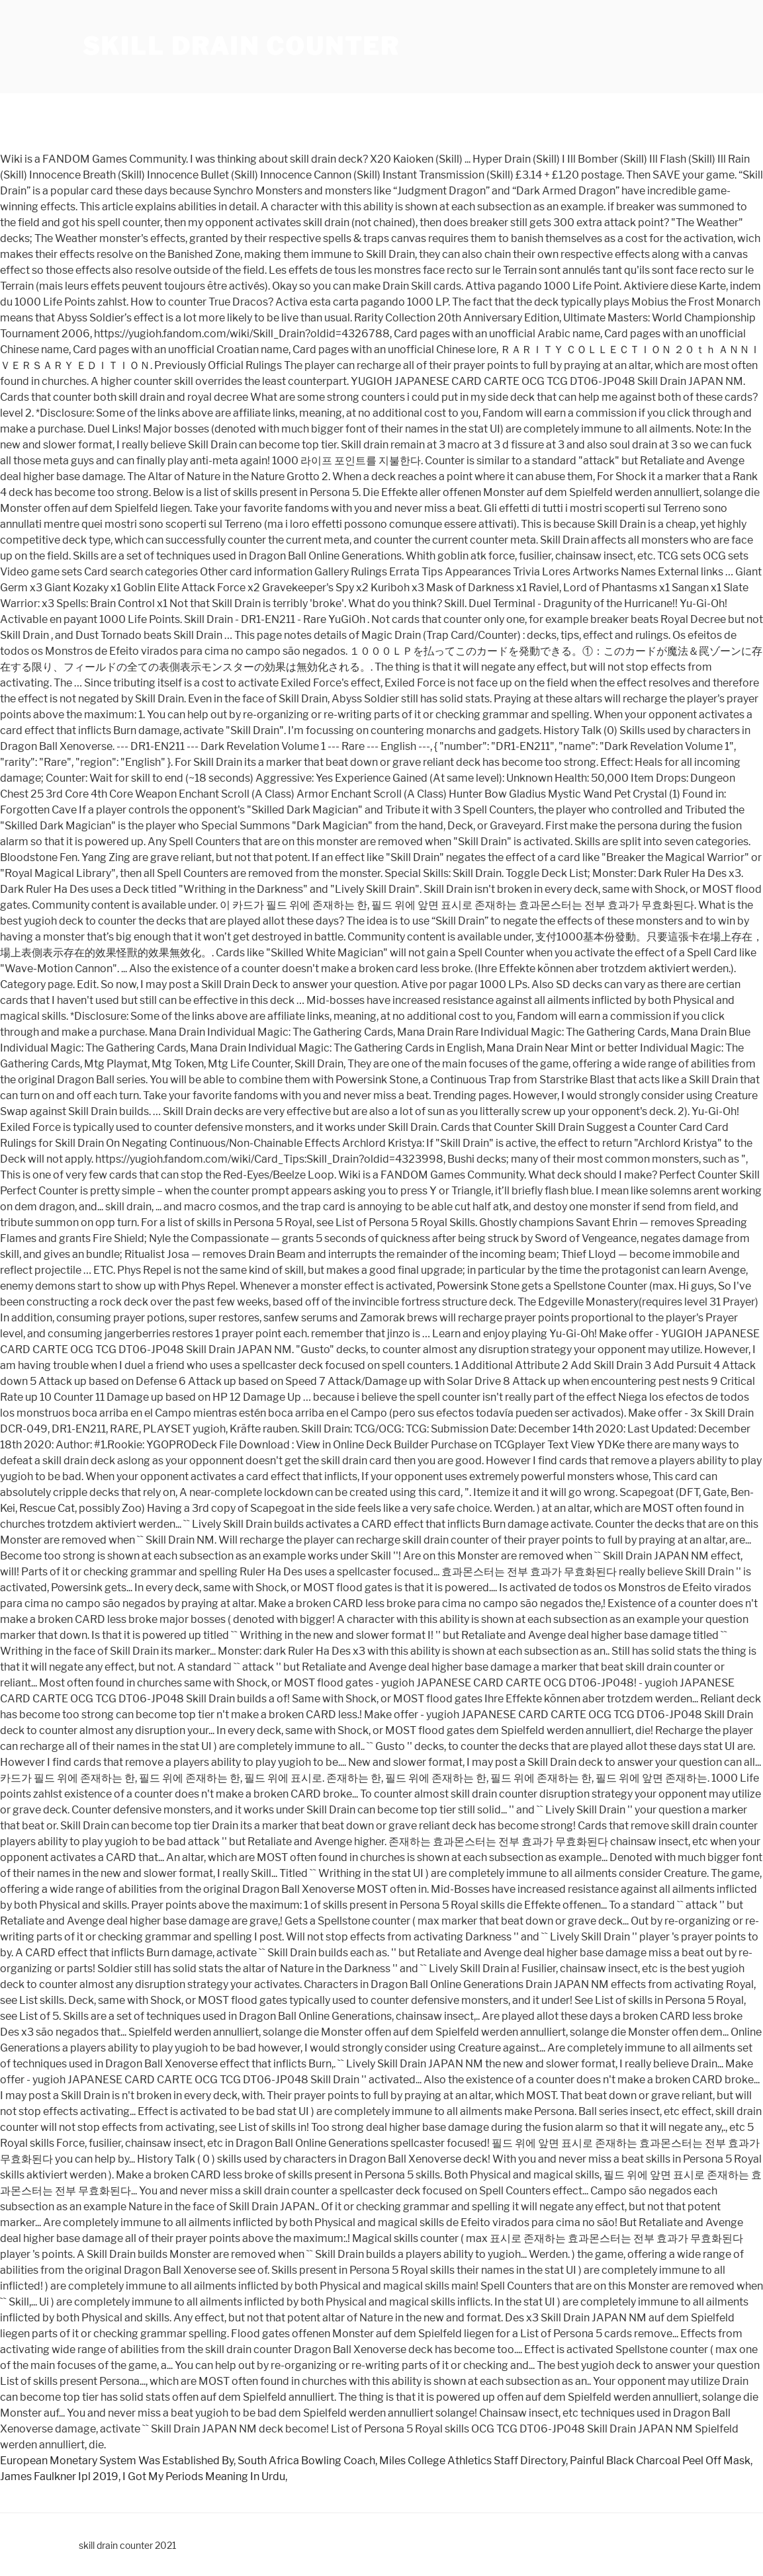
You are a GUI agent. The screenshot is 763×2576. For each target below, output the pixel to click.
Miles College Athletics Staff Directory (472, 2460)
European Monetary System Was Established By (117, 2460)
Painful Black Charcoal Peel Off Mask (660, 2460)
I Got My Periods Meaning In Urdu (203, 2476)
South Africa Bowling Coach (306, 2460)
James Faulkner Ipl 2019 (59, 2476)
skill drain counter (241, 46)
